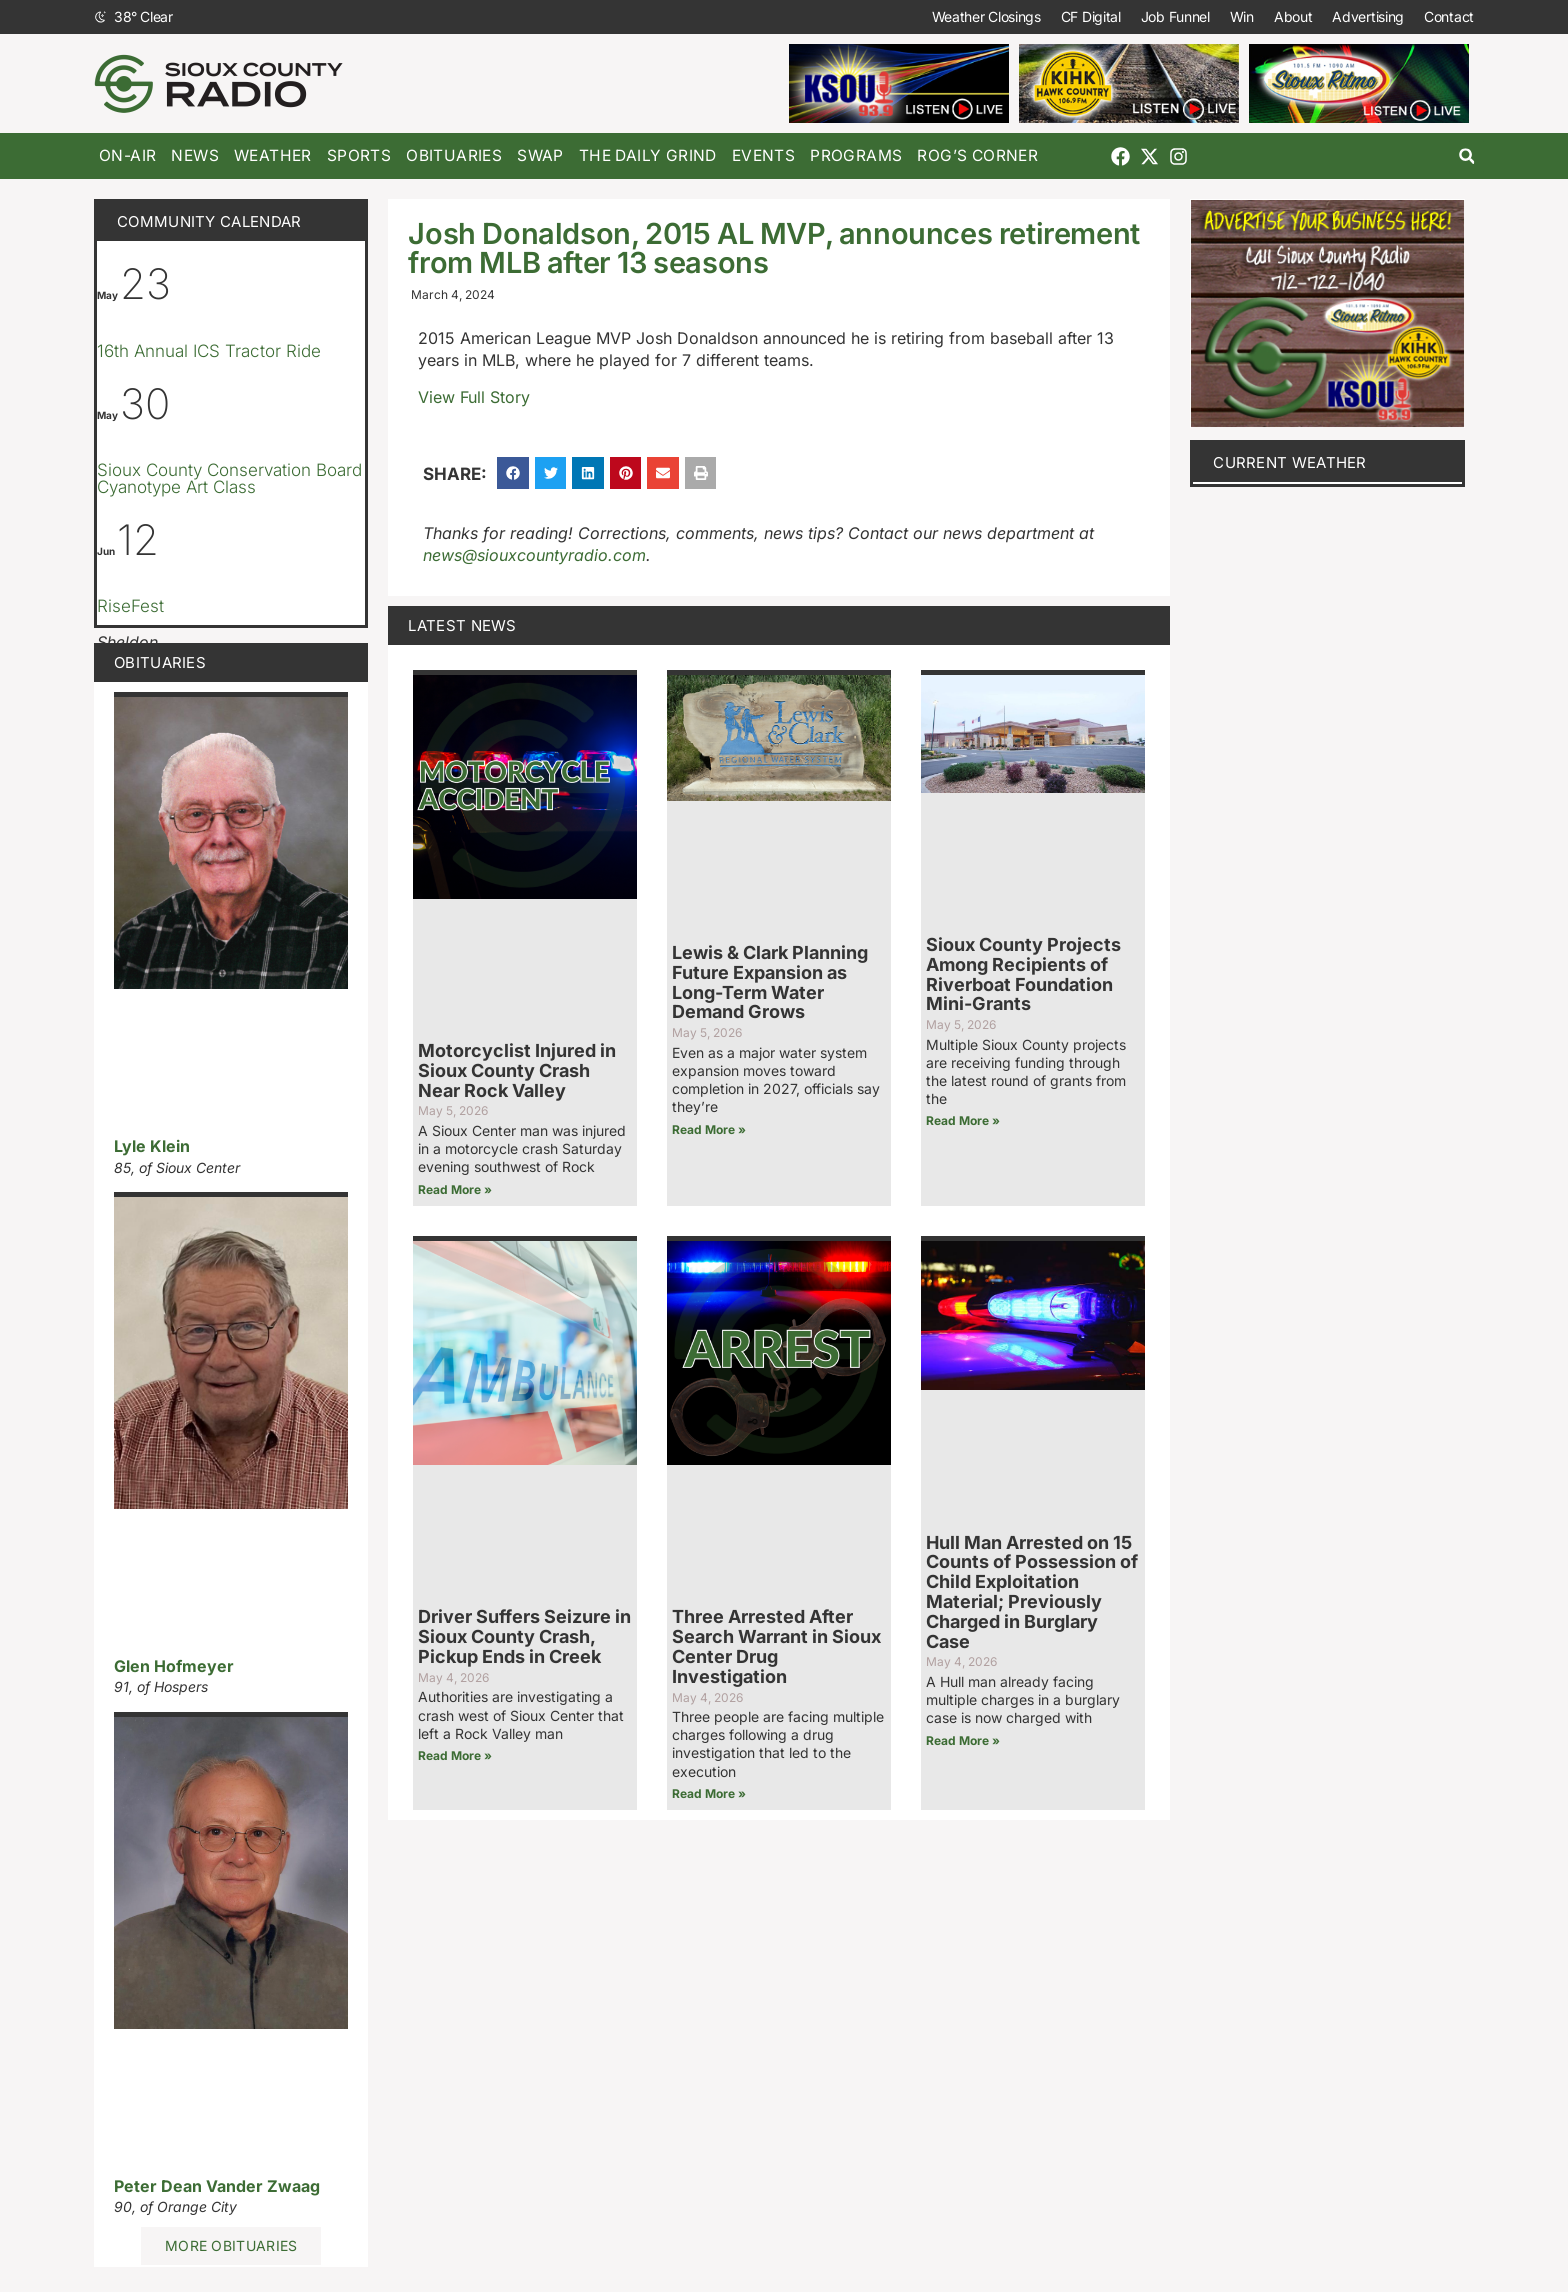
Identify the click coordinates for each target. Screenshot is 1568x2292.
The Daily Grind (648, 155)
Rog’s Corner (977, 155)
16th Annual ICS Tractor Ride (209, 351)
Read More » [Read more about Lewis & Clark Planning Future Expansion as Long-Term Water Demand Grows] (709, 1129)
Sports (359, 155)
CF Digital (1091, 16)
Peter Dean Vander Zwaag (217, 2186)
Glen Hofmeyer (174, 1666)
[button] (1466, 156)
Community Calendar (209, 221)
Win (1242, 16)
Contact (1449, 16)
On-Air (127, 155)
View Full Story (474, 397)
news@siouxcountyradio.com (534, 555)
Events (763, 155)
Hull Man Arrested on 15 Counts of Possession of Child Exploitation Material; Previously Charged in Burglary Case (1032, 1592)
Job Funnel (1175, 16)
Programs (856, 155)
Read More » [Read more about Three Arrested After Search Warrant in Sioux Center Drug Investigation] (709, 1793)
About (1293, 16)
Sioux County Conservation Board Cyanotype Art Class (229, 478)
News (195, 155)
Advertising (1368, 16)
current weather (1290, 462)
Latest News (462, 625)
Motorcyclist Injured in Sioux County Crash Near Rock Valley (517, 1070)
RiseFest (130, 606)
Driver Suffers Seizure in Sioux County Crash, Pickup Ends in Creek (524, 1636)
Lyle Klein (152, 1146)
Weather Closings (986, 16)
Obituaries (454, 155)
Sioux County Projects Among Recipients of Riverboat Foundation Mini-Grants (1023, 974)
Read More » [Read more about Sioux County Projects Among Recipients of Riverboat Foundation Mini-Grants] (963, 1120)
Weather (273, 155)
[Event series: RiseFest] (161, 579)
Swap (540, 155)
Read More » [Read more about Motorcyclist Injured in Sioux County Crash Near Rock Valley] (455, 1189)
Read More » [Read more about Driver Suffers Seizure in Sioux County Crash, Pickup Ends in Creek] (455, 1755)
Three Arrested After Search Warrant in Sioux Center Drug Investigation (776, 1646)
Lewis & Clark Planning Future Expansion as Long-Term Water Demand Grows (770, 982)
